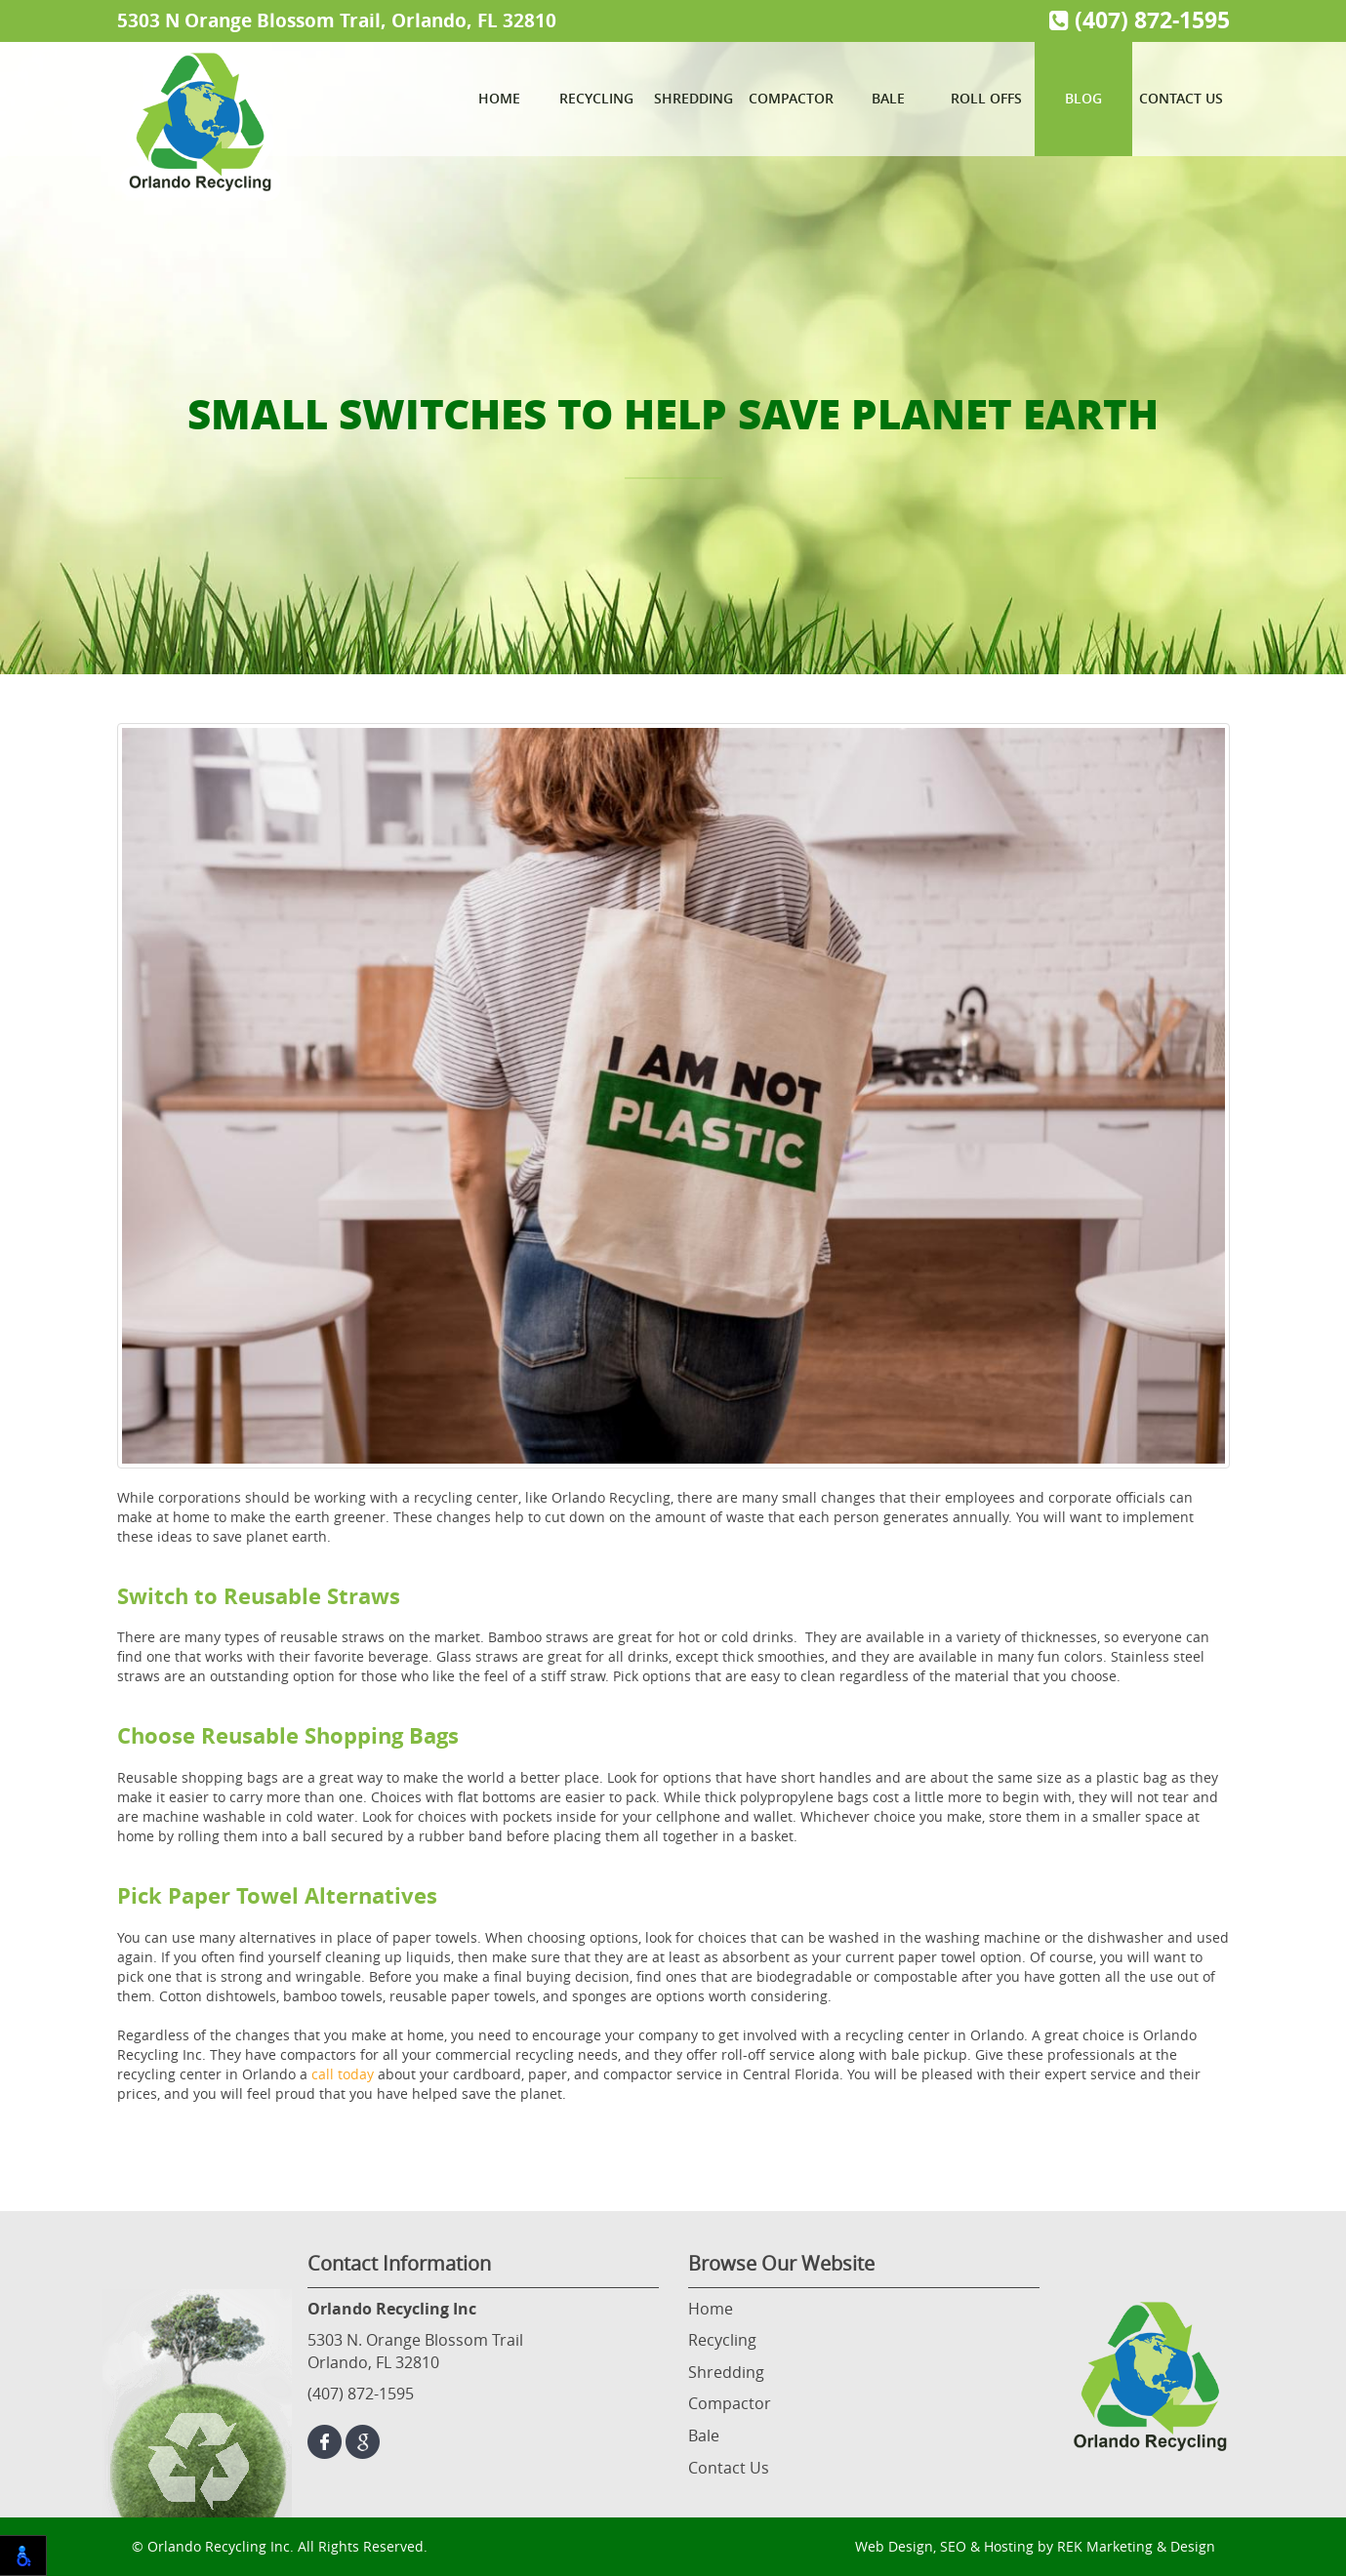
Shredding (693, 98)
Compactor (791, 98)
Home (499, 98)
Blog (1083, 98)
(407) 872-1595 (1139, 20)
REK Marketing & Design (1136, 2546)
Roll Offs (986, 98)
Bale (888, 98)
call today (342, 2074)
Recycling (596, 98)
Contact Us (1181, 98)
